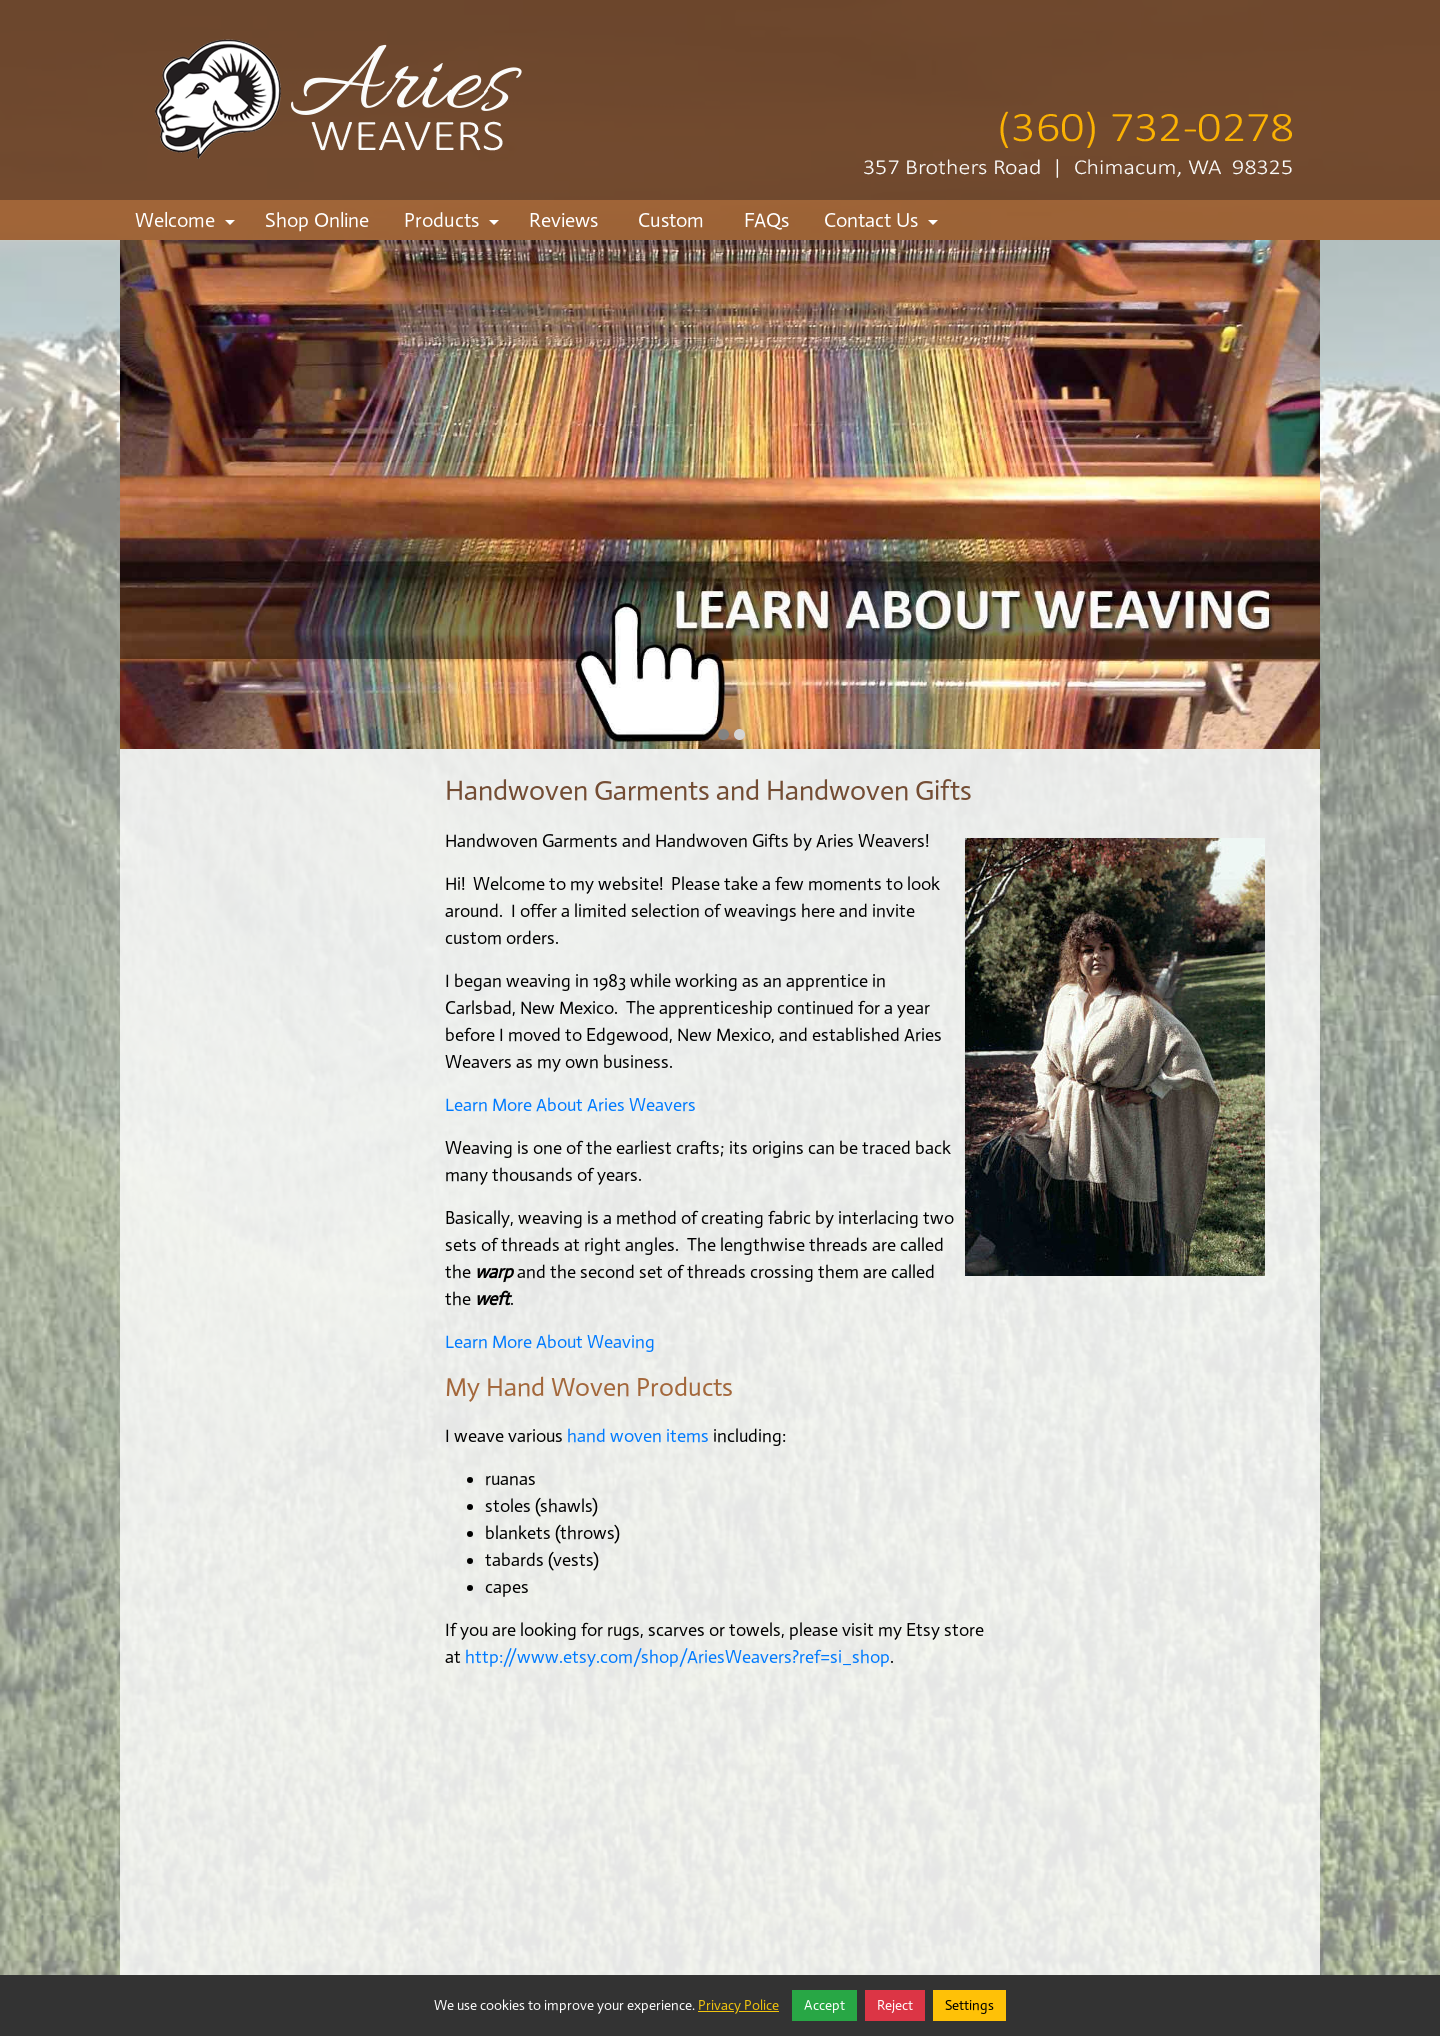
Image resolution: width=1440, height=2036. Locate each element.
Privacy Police (738, 2005)
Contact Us (884, 224)
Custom (671, 220)
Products (454, 224)
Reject (895, 2005)
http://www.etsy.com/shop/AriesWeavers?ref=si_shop (677, 1657)
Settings (969, 2005)
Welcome (188, 224)
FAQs (766, 220)
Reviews (563, 220)
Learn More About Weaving (550, 1342)
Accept (824, 2005)
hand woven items (636, 1436)
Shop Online (317, 220)
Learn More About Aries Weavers (570, 1105)
